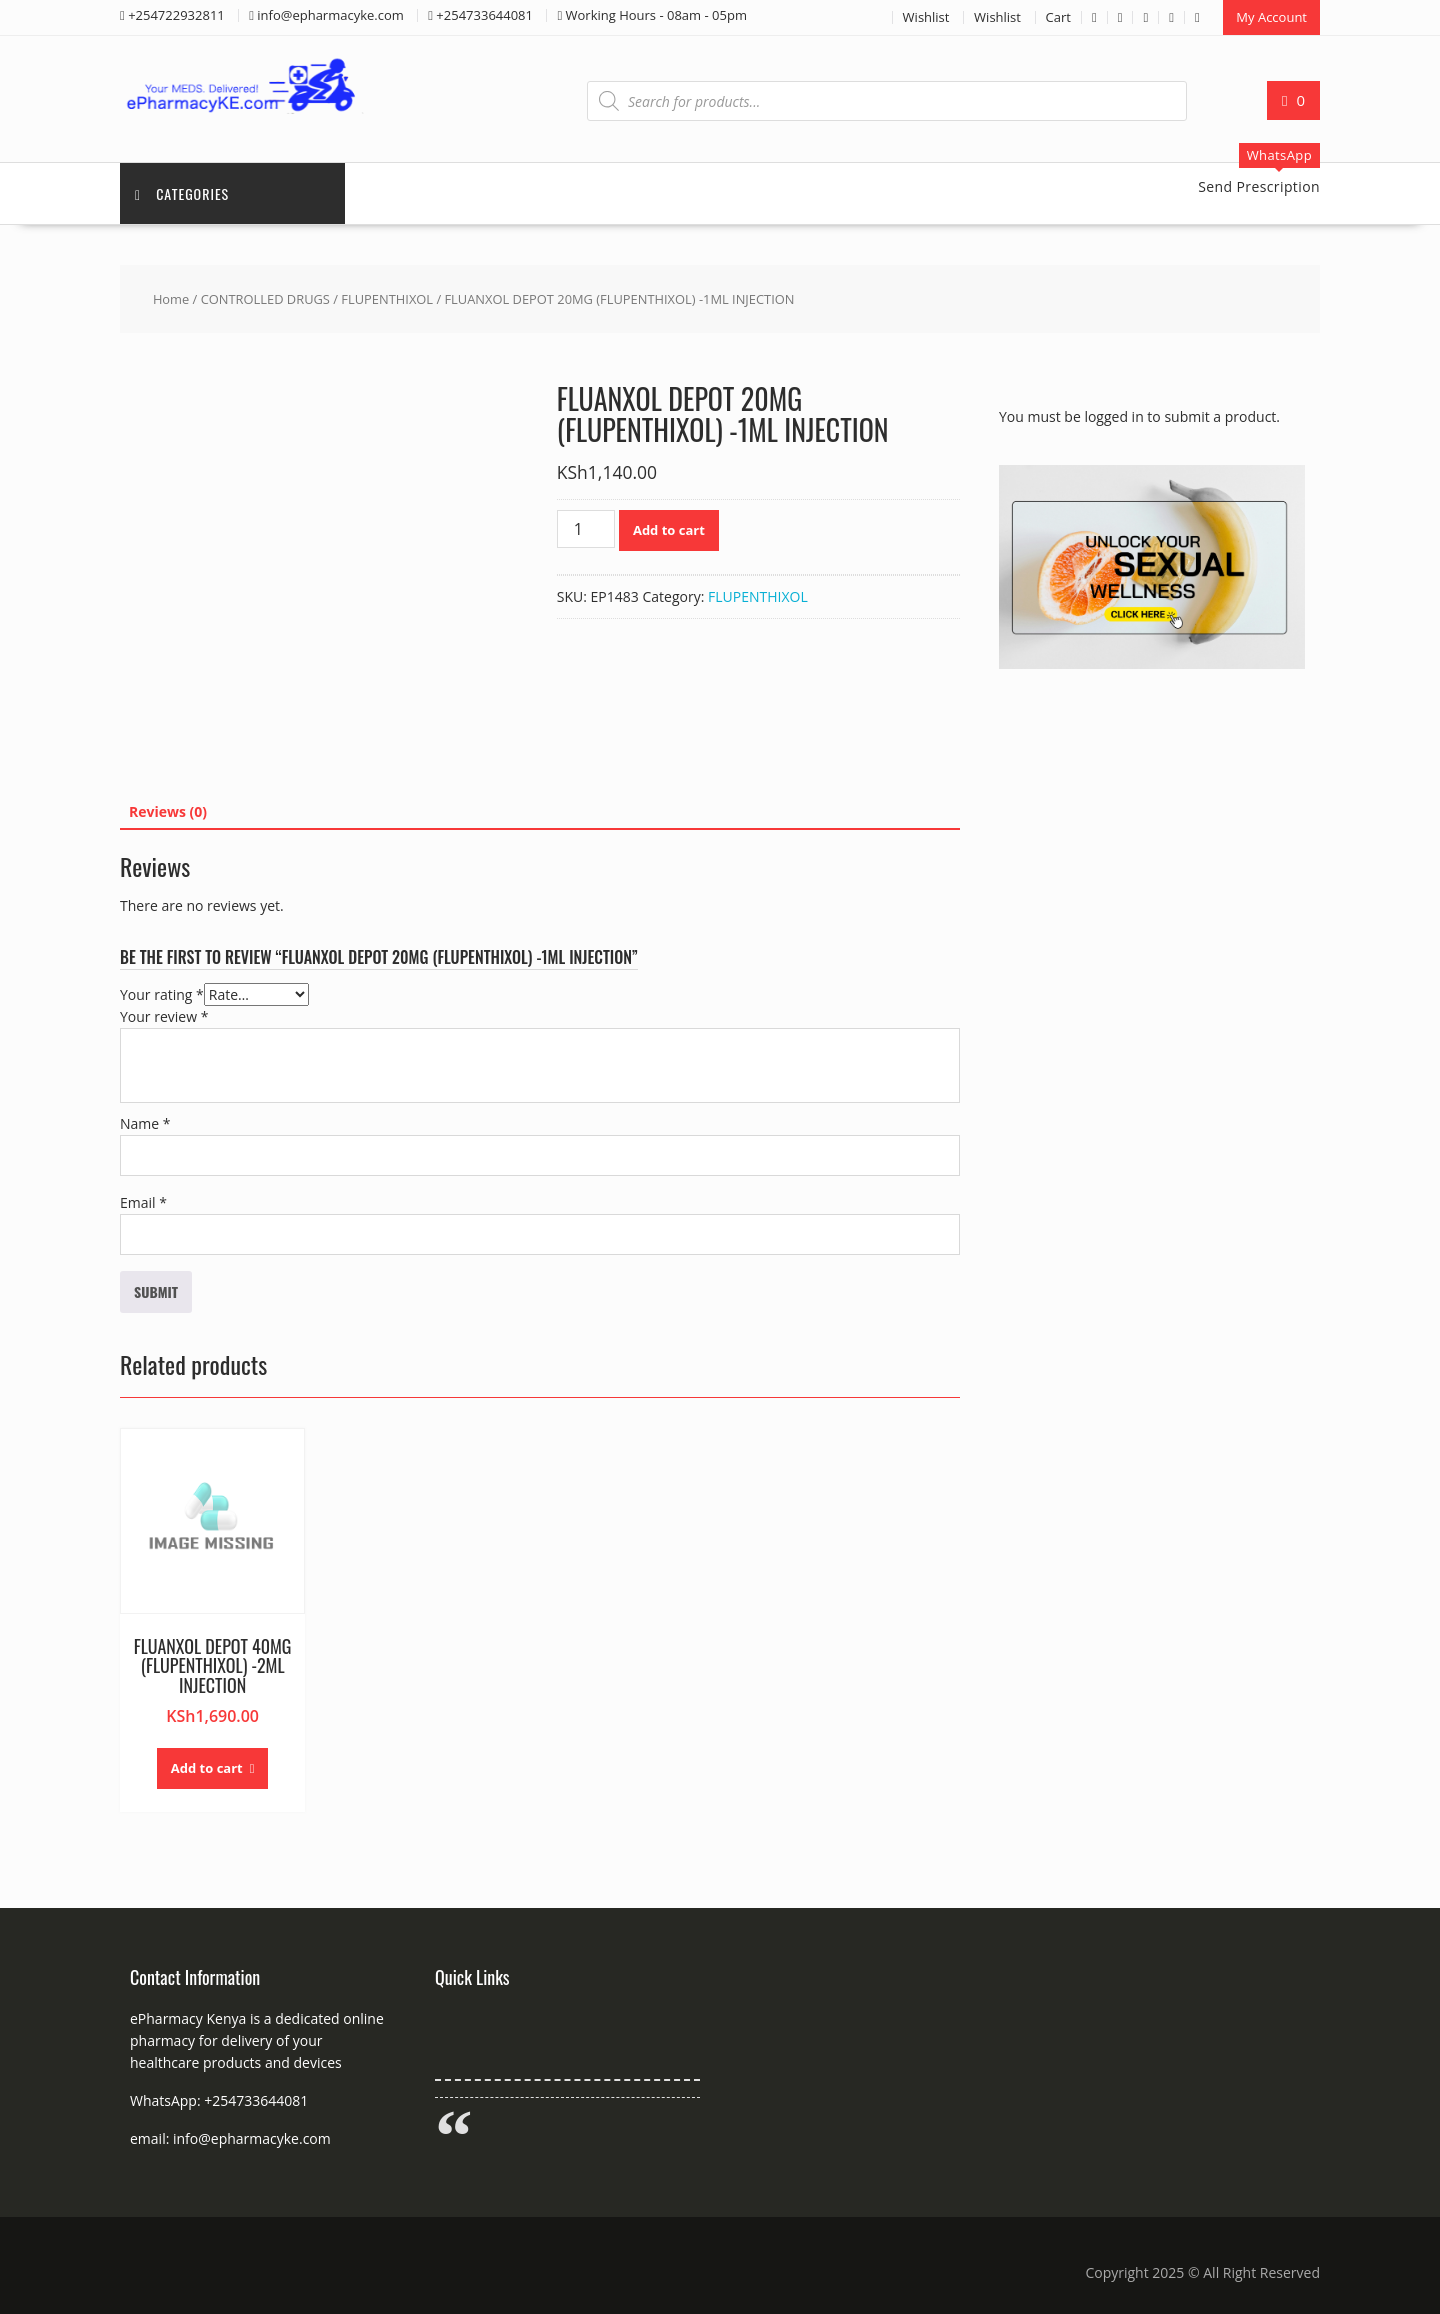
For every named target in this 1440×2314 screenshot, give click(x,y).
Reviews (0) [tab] (168, 811)
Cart (1058, 17)
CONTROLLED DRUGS (265, 299)
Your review (164, 1016)
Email (143, 1202)
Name (145, 1123)
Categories (182, 193)
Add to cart (669, 530)
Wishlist (926, 17)
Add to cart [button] (207, 1768)
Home (171, 299)
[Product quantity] (586, 529)
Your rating (162, 994)
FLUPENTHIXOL (387, 299)
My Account (1271, 17)
